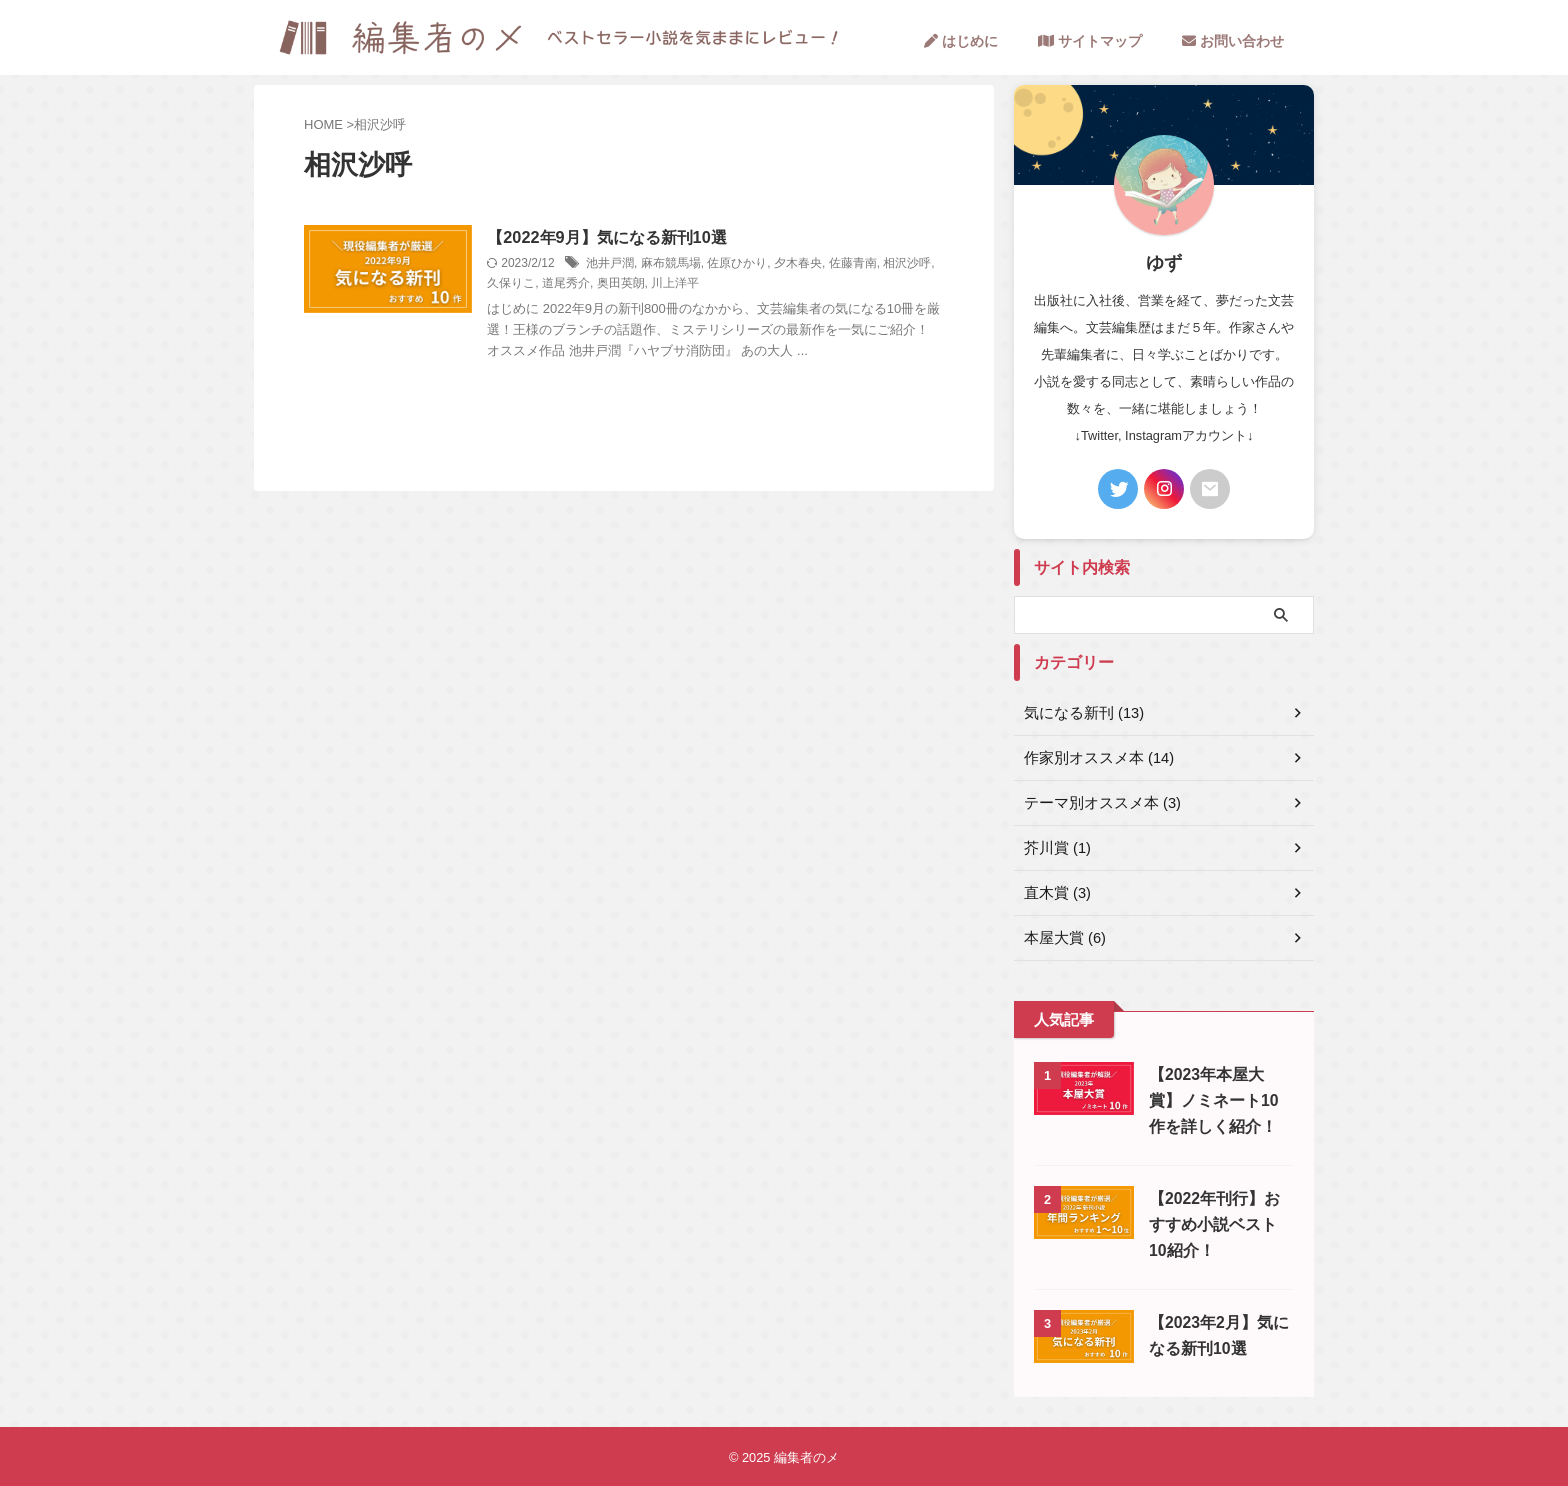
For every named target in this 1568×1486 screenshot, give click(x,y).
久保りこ (574, 284)
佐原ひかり (769, 264)
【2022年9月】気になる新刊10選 (638, 237)
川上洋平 (738, 284)
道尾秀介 (628, 284)
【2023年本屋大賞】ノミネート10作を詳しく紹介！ (1218, 1100)
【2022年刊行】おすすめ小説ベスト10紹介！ (1218, 1224)
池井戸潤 (642, 264)
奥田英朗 (683, 284)
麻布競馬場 (702, 264)
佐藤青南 (884, 264)
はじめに (961, 41)
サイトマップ (1090, 41)
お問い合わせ (1233, 41)
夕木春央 (830, 264)
